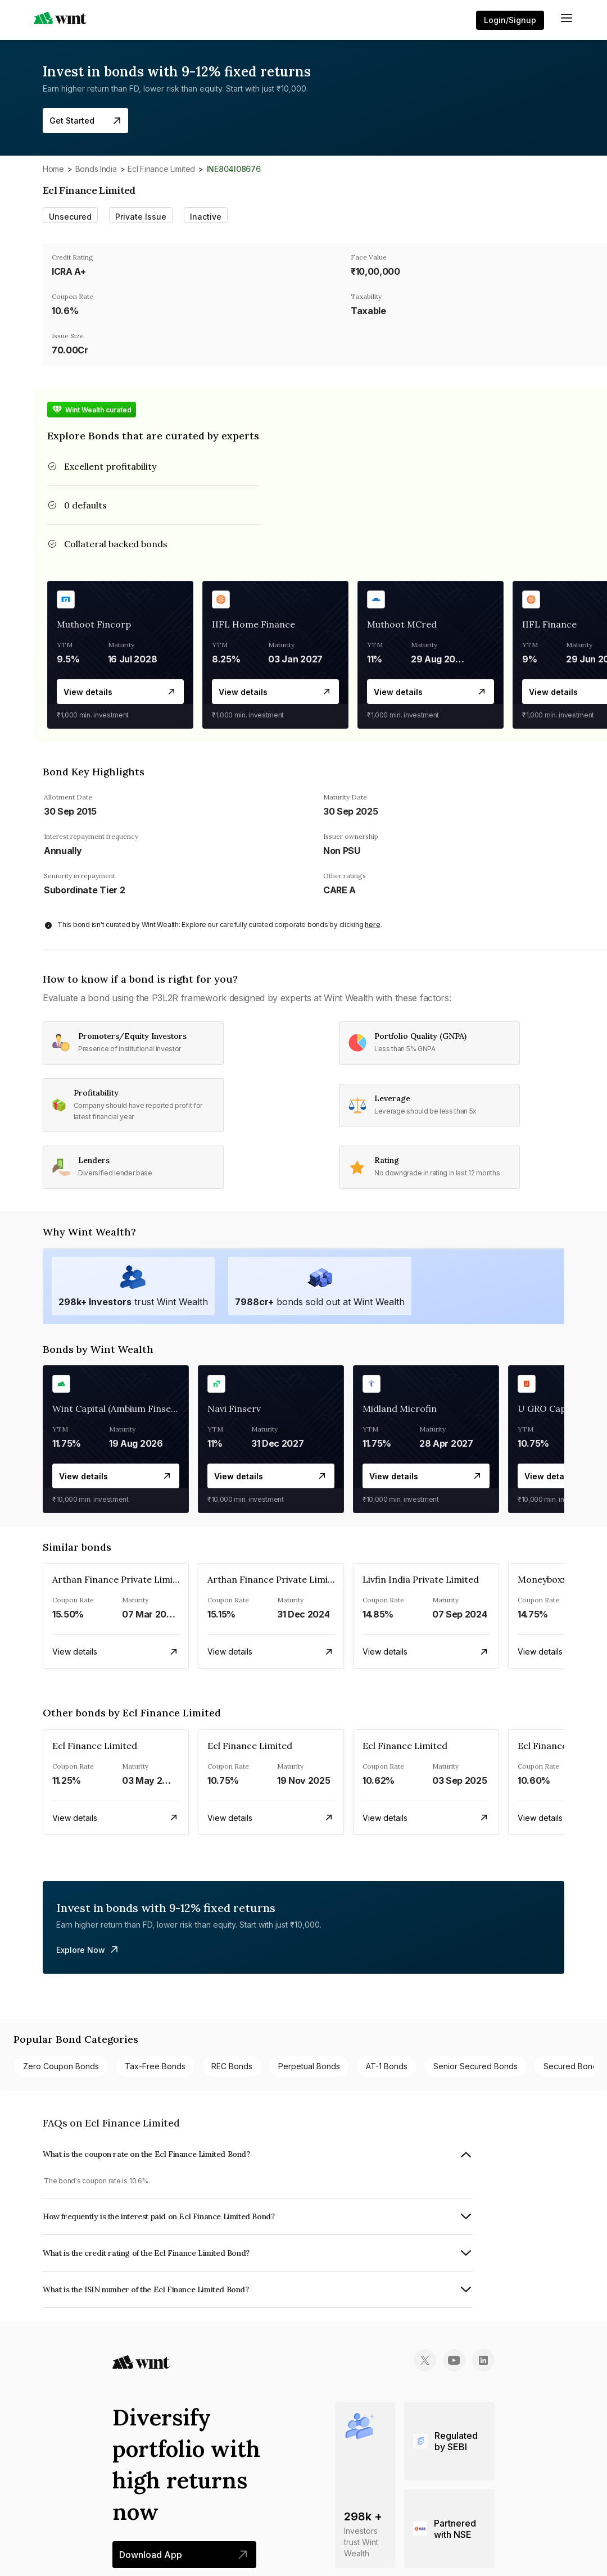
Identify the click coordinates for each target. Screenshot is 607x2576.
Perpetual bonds (309, 2066)
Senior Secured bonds (475, 2066)
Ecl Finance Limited (161, 169)
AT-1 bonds (386, 2066)
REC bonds (231, 2066)
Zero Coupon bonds (61, 2066)
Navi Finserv (234, 1408)
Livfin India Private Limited (421, 1579)
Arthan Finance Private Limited (119, 1579)
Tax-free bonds (155, 2066)
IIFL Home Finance (253, 624)
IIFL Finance (549, 624)
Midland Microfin (400, 1408)
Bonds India (96, 169)
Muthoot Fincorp (94, 624)
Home (53, 169)
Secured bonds (572, 2066)
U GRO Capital (548, 1408)
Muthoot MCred (402, 624)
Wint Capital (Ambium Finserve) (120, 1408)
